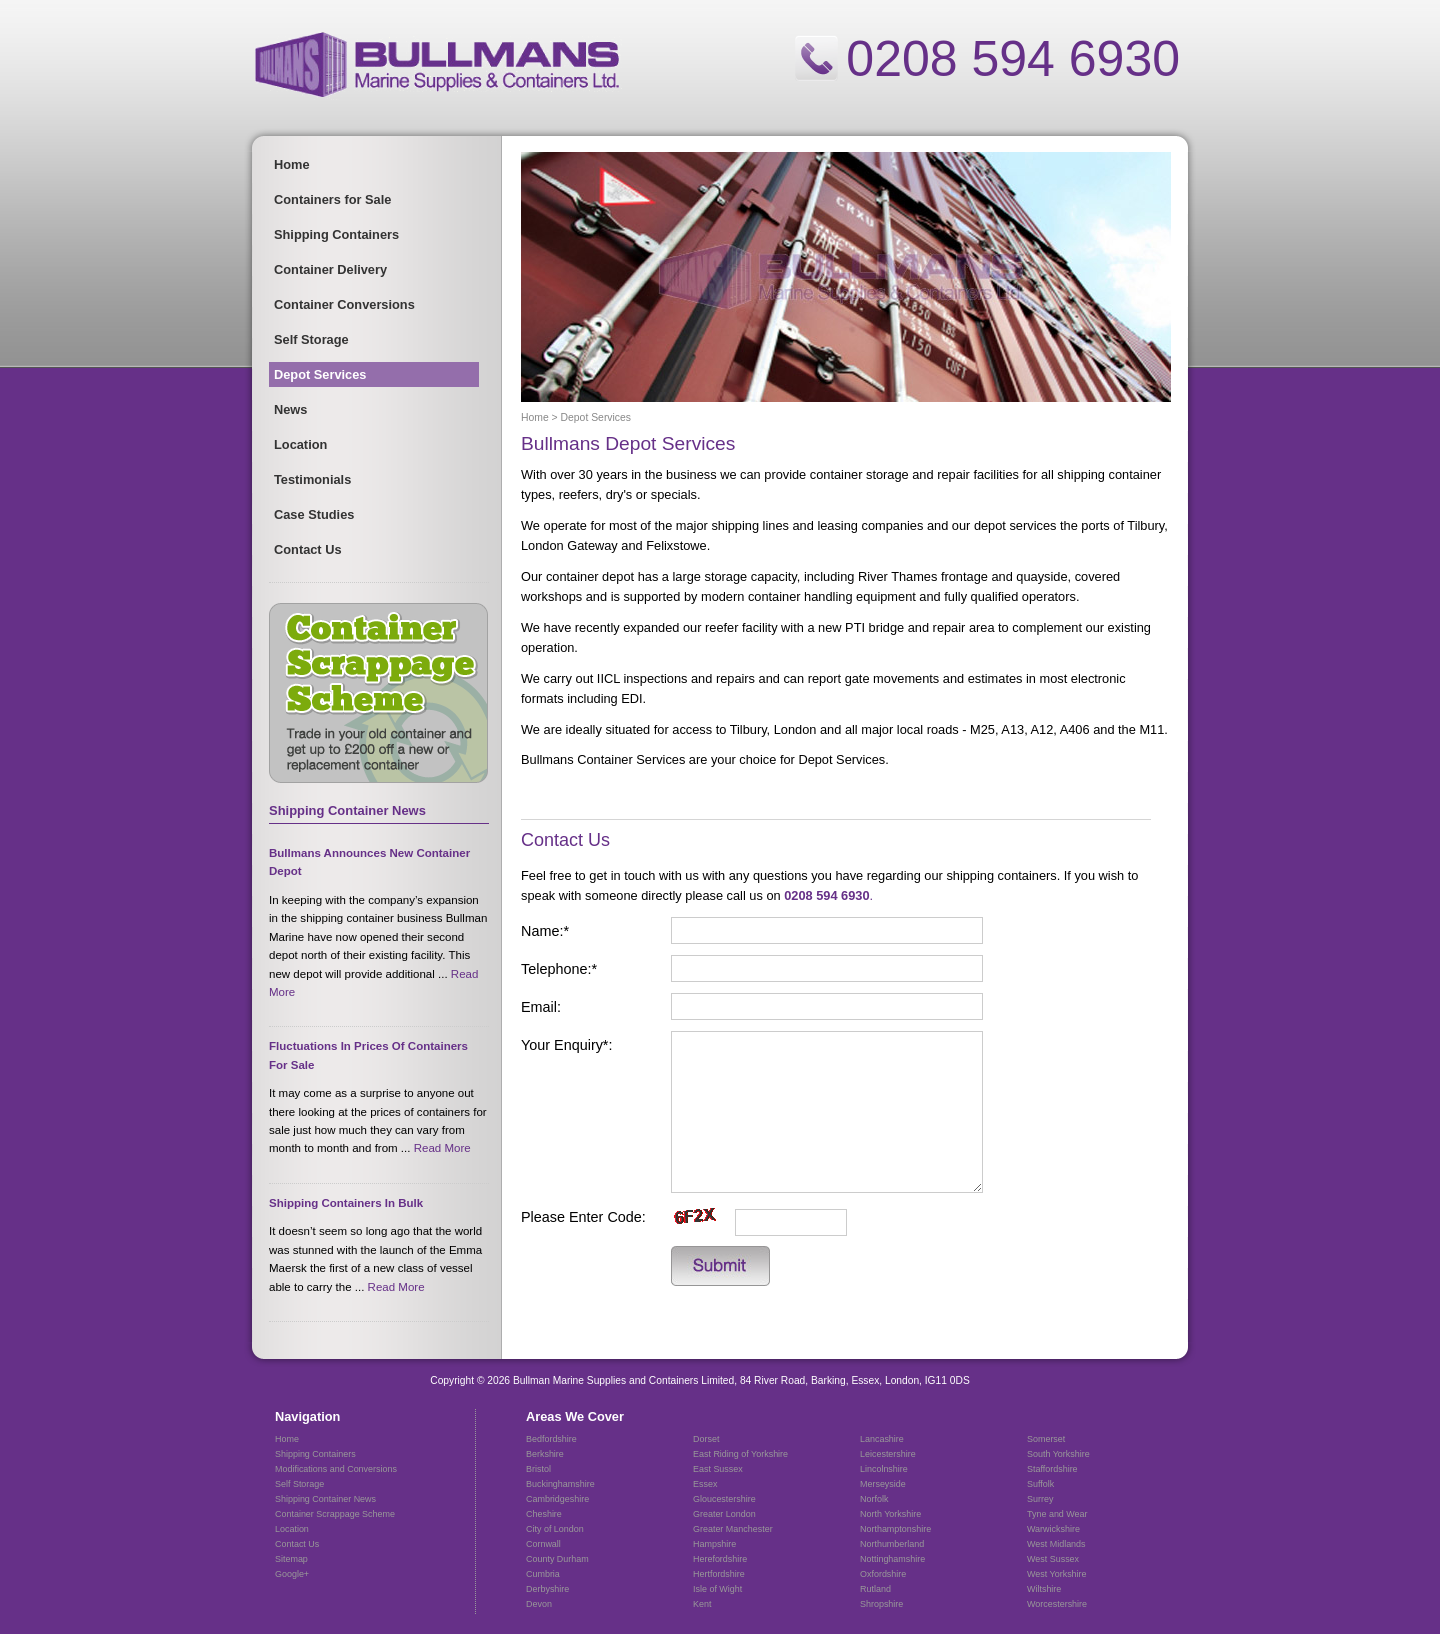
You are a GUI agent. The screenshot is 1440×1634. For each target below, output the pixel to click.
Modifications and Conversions (336, 1469)
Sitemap (291, 1559)
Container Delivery (330, 269)
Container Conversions (344, 304)
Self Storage (311, 339)
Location (300, 444)
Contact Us (308, 549)
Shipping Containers (336, 234)
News (290, 409)
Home (292, 164)
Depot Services (320, 374)
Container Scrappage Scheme (335, 1514)
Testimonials (312, 479)
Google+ (292, 1574)
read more (442, 1148)
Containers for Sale (332, 199)
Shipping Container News (325, 1499)
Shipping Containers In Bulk (346, 1203)
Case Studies (314, 514)
